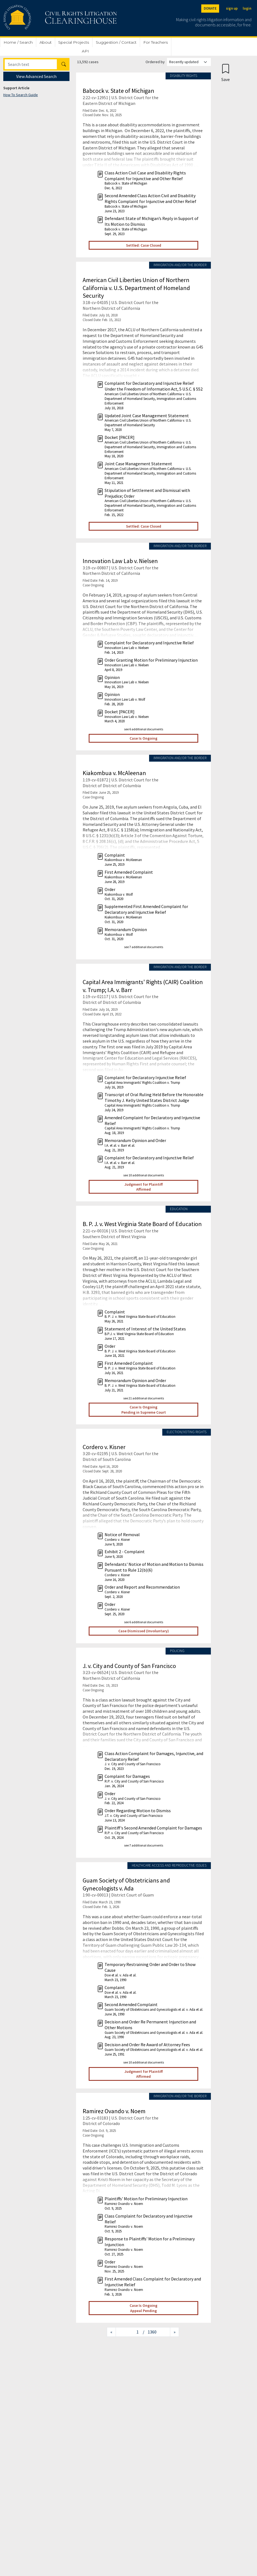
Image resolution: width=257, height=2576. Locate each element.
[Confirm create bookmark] (225, 72)
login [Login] (247, 8)
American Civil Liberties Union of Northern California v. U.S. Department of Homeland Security (136, 287)
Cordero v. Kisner (104, 1447)
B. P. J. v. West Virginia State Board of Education (142, 1224)
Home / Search (18, 42)
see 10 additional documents (143, 1175)
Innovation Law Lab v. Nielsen (120, 561)
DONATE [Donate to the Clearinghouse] (210, 8)
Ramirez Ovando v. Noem (114, 2111)
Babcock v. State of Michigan (118, 90)
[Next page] (174, 2332)
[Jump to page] (129, 2332)
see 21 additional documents (143, 1398)
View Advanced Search (36, 76)
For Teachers (155, 42)
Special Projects (73, 42)
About (46, 42)
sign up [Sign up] (232, 8)
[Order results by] (189, 62)
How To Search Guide (20, 94)
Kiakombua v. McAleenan (114, 773)
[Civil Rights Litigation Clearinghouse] (44, 18)
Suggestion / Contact (116, 42)
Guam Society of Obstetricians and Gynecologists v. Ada (126, 1884)
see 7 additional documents (143, 947)
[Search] (30, 64)
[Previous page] (111, 2332)
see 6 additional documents (143, 729)
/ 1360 (150, 2332)
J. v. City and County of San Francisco (129, 1666)
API (85, 51)
